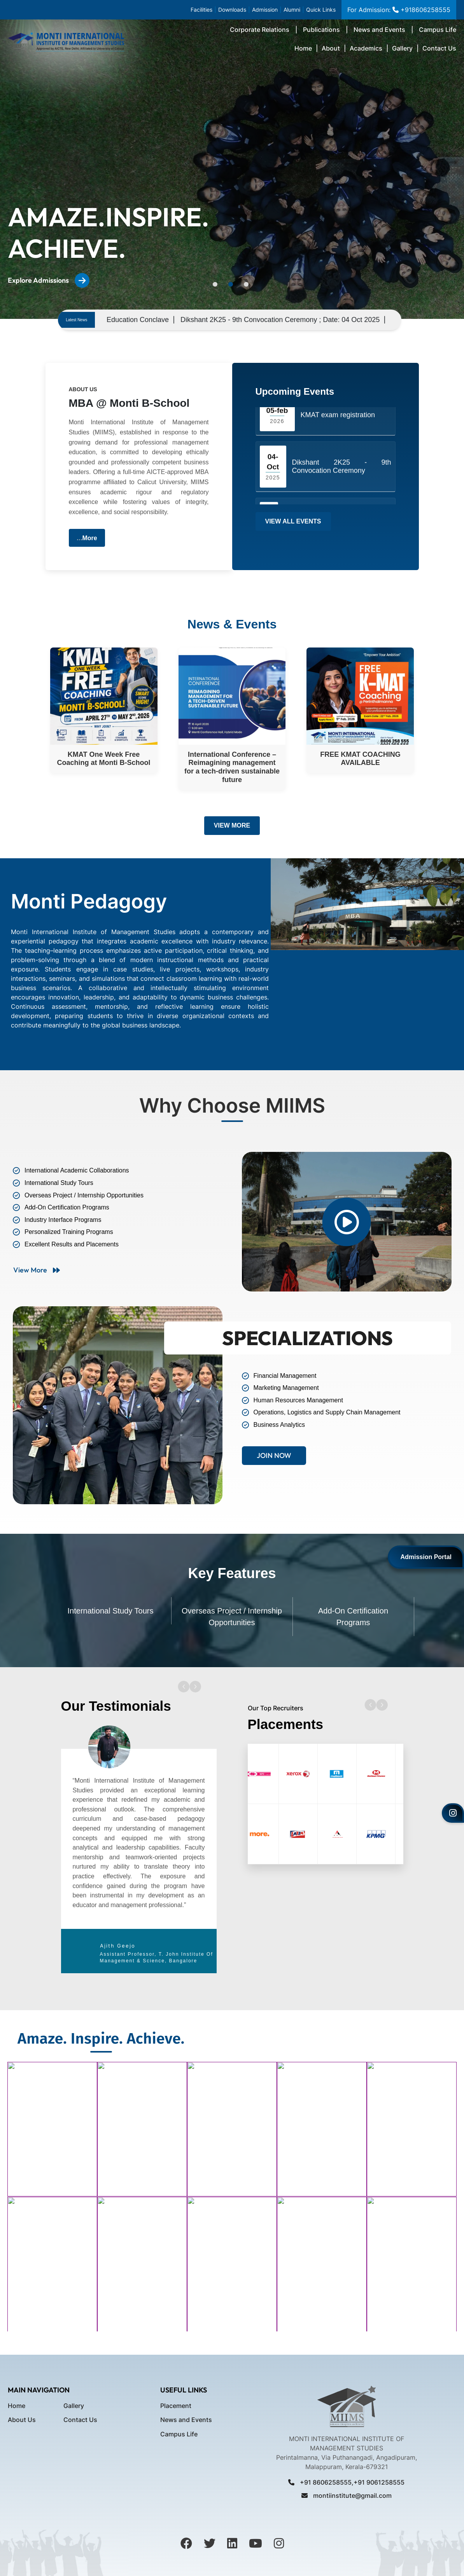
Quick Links (321, 9)
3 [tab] (246, 284)
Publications (321, 29)
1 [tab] (215, 284)
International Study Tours (111, 1610)
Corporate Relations (259, 29)
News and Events (379, 29)
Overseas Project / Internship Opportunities (232, 1616)
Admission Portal (426, 1557)
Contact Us (439, 48)
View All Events (293, 521)
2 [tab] (230, 284)
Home (303, 48)
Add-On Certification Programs (353, 1616)
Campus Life (437, 29)
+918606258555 (420, 10)
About (331, 48)
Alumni (292, 9)
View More (232, 825)
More (89, 538)
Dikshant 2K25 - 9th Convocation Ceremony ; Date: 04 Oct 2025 (346, 320)
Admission (265, 9)
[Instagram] (453, 1813)
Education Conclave (204, 320)
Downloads (232, 9)
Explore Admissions (48, 280)
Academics (366, 48)
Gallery (402, 48)
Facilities (201, 9)
